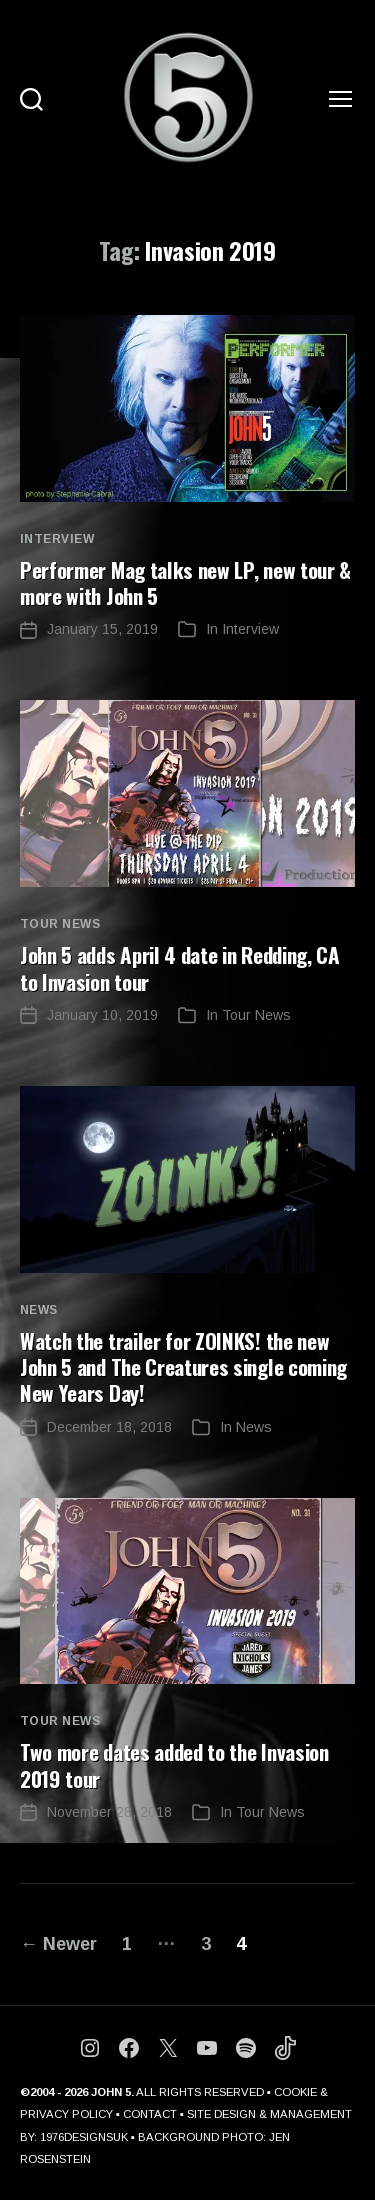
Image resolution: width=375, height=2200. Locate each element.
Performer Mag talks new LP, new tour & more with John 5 (185, 582)
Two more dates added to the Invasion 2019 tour (174, 1764)
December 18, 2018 (109, 1427)
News (39, 1310)
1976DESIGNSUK (84, 2137)
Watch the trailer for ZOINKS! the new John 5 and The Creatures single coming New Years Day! (183, 1367)
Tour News (60, 924)
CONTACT (150, 2114)
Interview (57, 539)
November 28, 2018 (109, 1812)
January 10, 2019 (102, 1015)
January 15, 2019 (102, 629)
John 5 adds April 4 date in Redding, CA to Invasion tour (180, 967)
